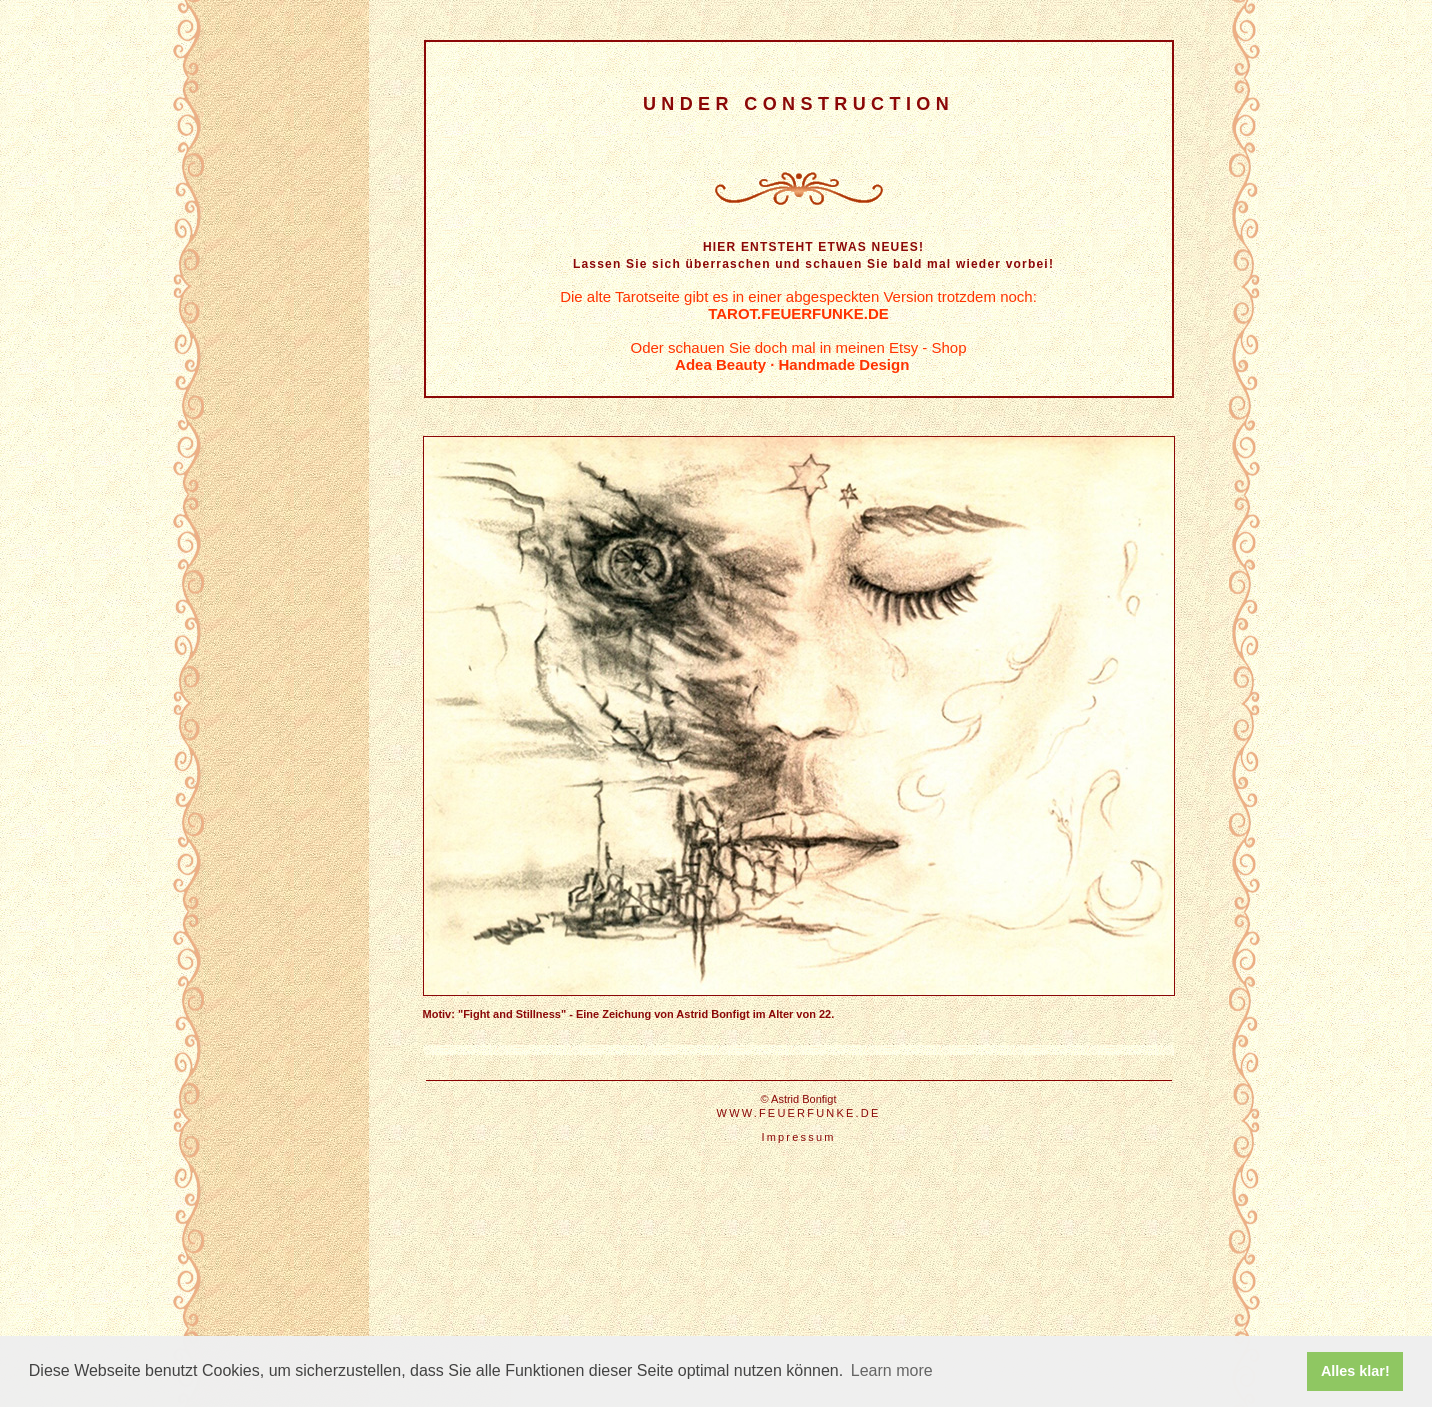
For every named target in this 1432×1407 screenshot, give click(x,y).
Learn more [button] (892, 1370)
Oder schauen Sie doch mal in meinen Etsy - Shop (798, 356)
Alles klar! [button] (1355, 1371)
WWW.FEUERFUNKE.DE (799, 1113)
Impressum (798, 1137)
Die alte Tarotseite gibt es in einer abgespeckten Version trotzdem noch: (798, 305)
